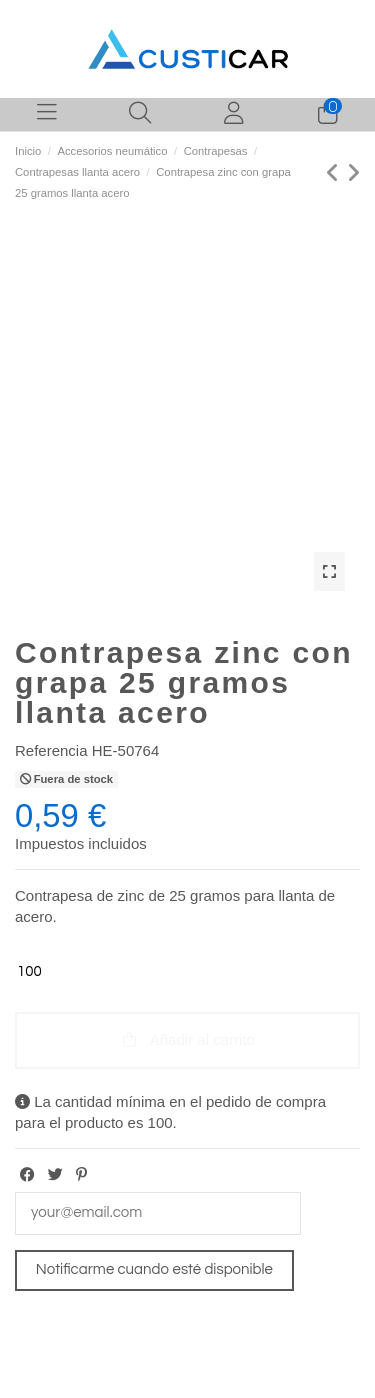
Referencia (51, 750)
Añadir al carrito (187, 1039)
